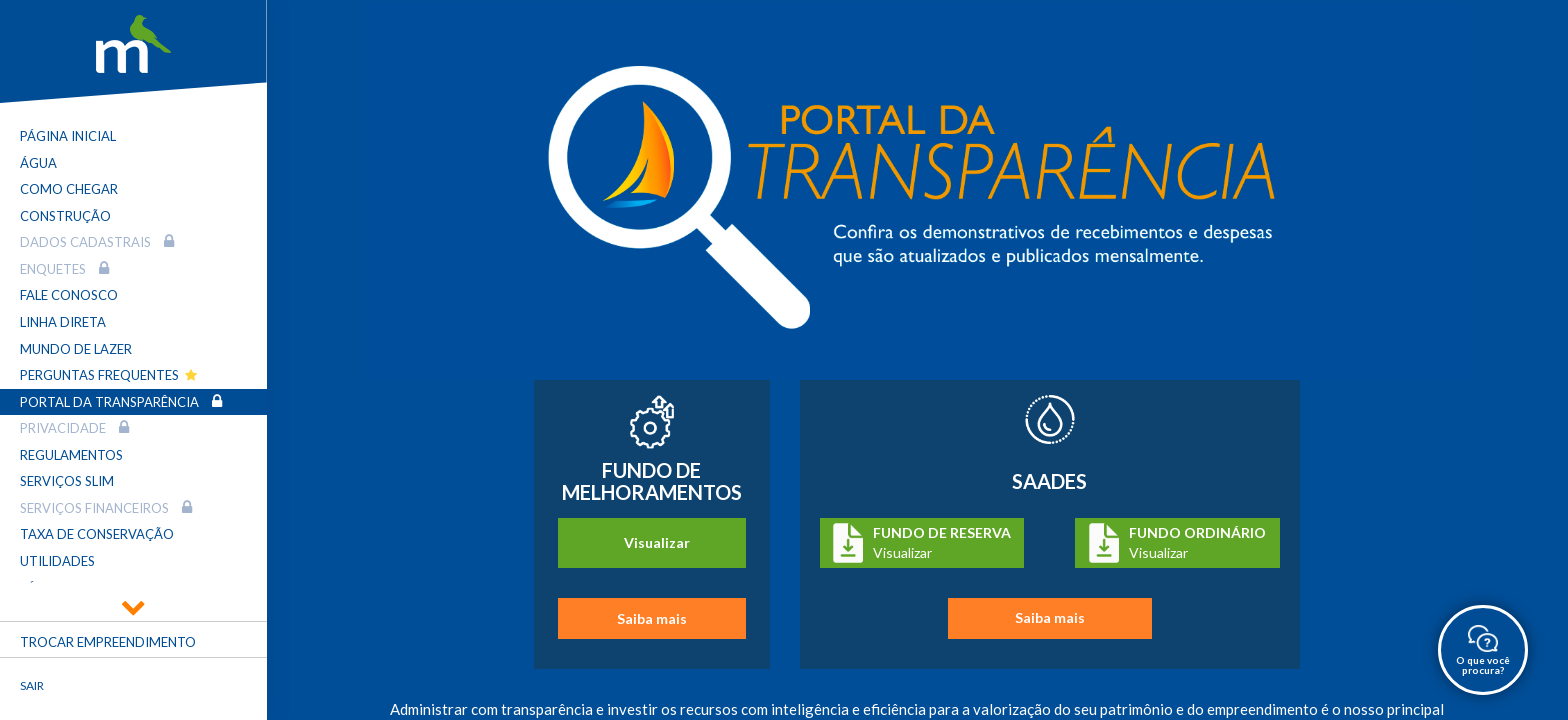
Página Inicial (68, 136)
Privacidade (74, 427)
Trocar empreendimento (108, 642)
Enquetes (64, 268)
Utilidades (57, 561)
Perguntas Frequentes (108, 375)
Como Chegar (69, 189)
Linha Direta (63, 322)
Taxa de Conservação (97, 534)
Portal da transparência (121, 401)
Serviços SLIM (67, 481)
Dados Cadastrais (97, 241)
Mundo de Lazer (76, 349)
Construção (65, 216)
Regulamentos (71, 455)
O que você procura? (1483, 651)
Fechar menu (179, 702)
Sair (32, 685)
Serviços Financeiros (106, 507)
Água (38, 163)
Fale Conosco (69, 295)
